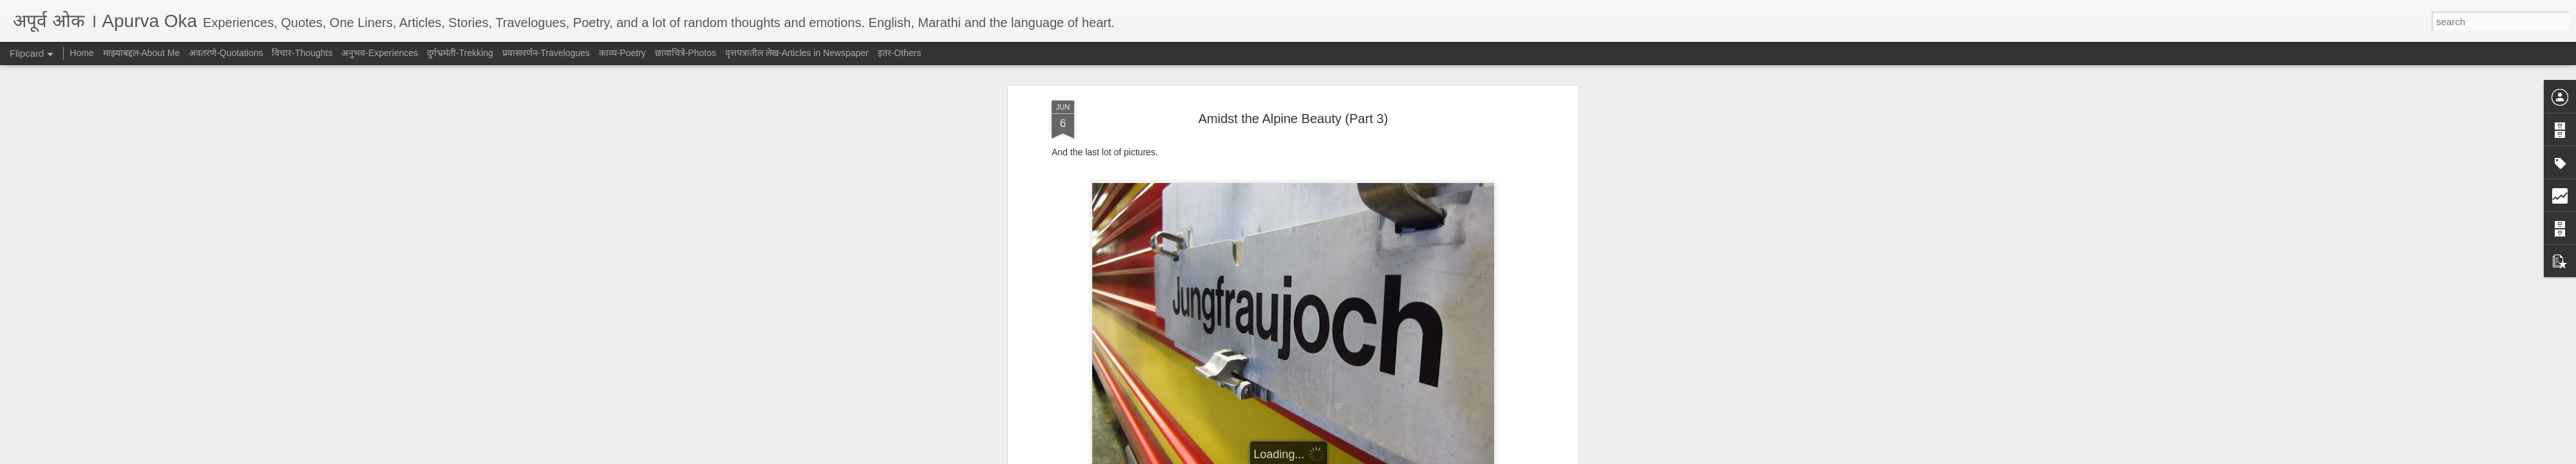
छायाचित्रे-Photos (685, 53)
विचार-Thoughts (302, 53)
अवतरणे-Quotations (226, 53)
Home (81, 53)
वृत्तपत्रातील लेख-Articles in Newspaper (797, 53)
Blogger (1328, 457)
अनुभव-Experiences (379, 53)
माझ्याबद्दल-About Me (141, 53)
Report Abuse (1366, 457)
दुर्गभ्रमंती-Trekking (460, 53)
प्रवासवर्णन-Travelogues (546, 53)
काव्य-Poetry (622, 53)
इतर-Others (900, 53)
